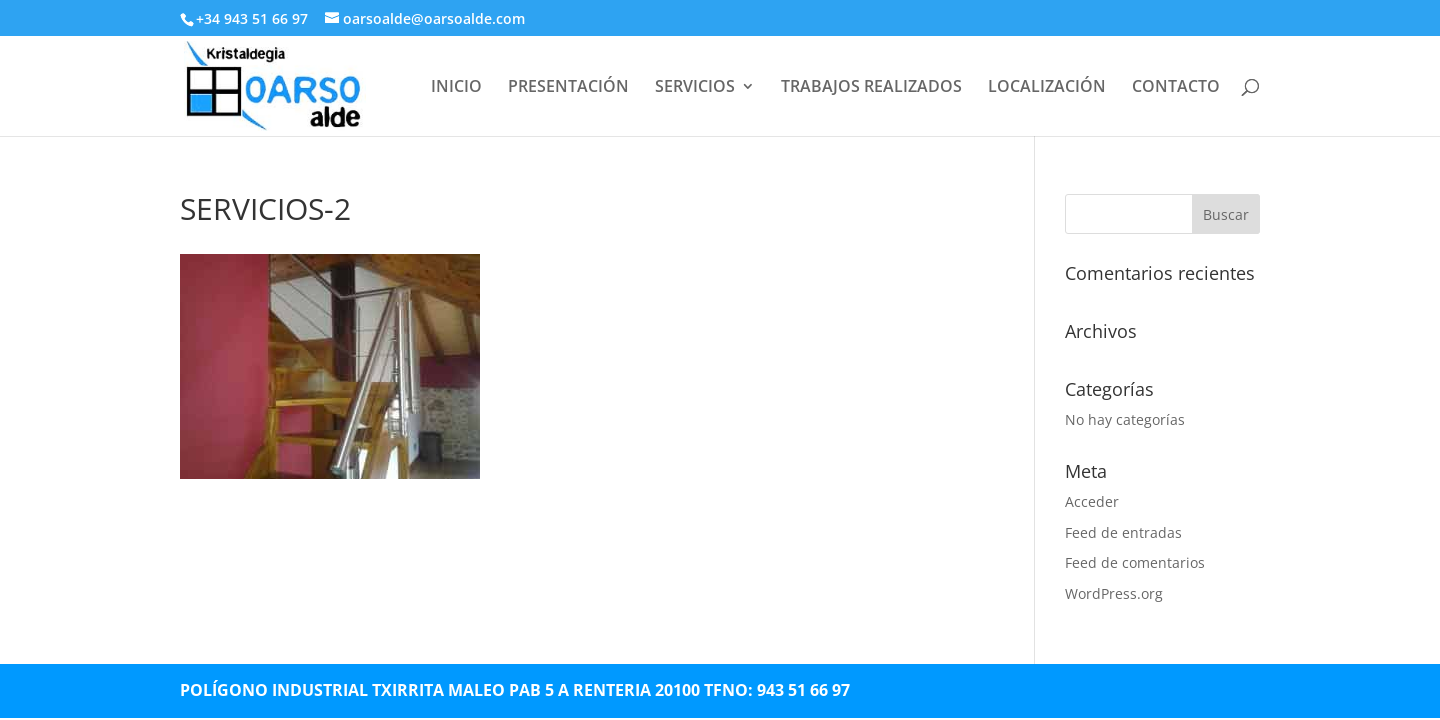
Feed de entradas (1123, 532)
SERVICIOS (695, 88)
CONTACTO (1176, 88)
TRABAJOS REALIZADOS (871, 88)
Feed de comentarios (1135, 562)
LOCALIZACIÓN (1047, 88)
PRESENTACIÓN (568, 88)
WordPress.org (1114, 593)
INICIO (456, 88)
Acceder (1092, 501)
